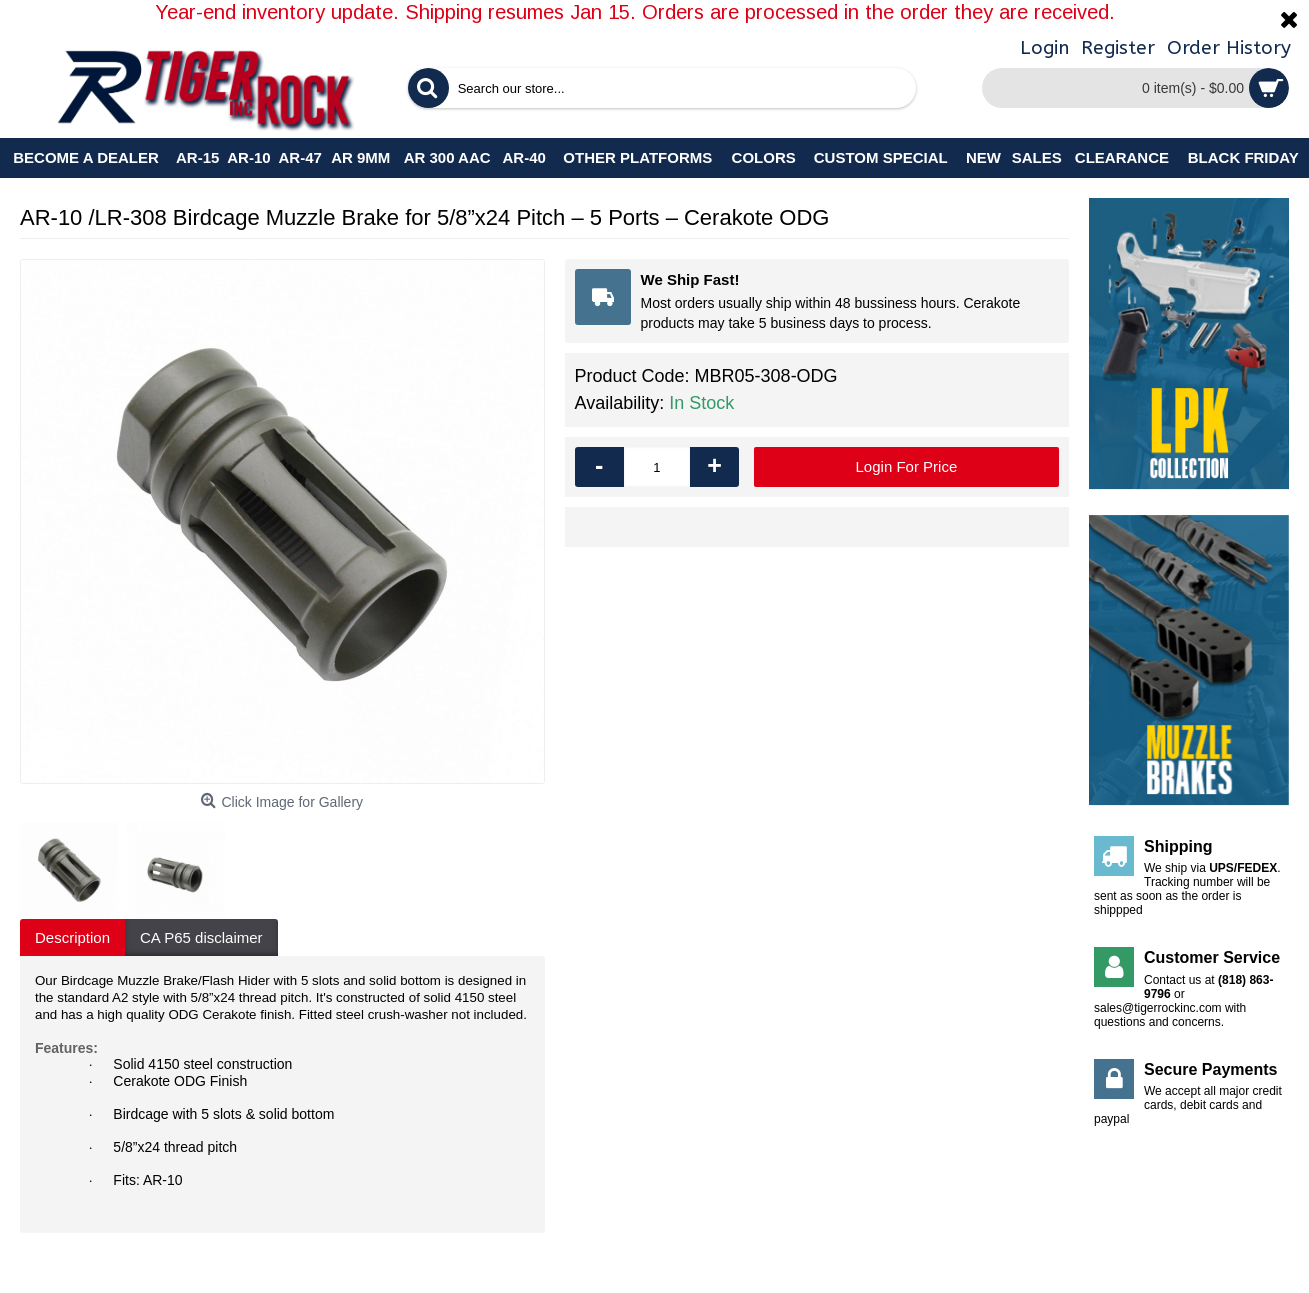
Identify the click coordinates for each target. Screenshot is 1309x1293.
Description (72, 937)
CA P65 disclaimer (201, 937)
